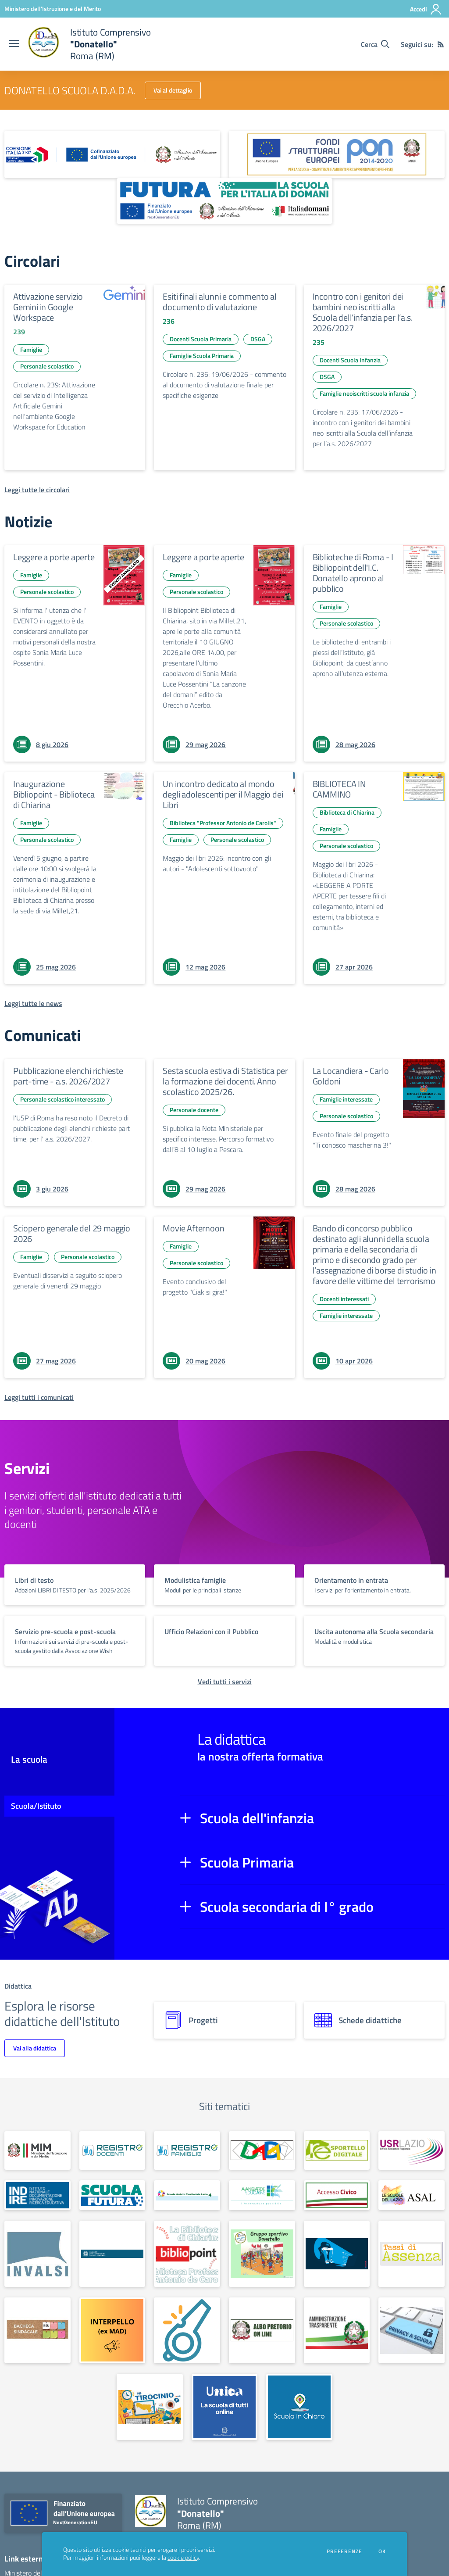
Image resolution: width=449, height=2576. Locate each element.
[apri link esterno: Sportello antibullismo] (337, 2253)
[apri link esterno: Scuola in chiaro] (299, 2407)
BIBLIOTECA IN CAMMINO (339, 789)
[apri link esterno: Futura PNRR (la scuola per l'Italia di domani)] (224, 201)
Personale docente (194, 1109)
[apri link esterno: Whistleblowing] (187, 2330)
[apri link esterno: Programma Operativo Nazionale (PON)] (337, 154)
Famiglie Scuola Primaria (202, 355)
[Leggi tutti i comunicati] (39, 1397)
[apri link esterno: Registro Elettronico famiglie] (187, 2150)
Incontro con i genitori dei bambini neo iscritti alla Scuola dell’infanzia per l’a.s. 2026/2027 (363, 312)
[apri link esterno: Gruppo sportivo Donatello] (262, 2253)
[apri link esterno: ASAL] (411, 2195)
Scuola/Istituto (36, 1806)
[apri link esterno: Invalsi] (37, 2253)
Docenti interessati (344, 1298)
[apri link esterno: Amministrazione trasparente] (337, 2330)
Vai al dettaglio (172, 90)
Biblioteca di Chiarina (347, 812)
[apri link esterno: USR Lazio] (411, 2150)
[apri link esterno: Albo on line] (262, 2330)
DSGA (257, 338)
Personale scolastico (47, 366)
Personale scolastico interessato (62, 1099)
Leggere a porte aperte (54, 557)
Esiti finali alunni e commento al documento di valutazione (219, 302)
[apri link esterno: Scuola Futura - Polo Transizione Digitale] (112, 2195)
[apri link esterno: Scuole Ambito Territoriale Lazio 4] (187, 2195)
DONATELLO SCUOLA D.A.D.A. (69, 90)
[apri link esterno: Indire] (37, 2195)
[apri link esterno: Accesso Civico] (337, 2195)
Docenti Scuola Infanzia (350, 360)
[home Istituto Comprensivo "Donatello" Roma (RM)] (89, 44)
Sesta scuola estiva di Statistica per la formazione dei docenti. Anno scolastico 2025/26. (225, 1081)
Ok (382, 2551)
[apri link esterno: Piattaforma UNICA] (224, 2407)
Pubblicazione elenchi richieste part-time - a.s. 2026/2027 (68, 1076)
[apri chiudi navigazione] (14, 44)
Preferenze (344, 2551)
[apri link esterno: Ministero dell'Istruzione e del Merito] (37, 2150)
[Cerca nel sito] (375, 44)
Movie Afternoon (193, 1228)
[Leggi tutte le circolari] (37, 489)
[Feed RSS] (441, 44)
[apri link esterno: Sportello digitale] (337, 2150)
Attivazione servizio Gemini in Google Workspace (48, 307)
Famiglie (31, 349)
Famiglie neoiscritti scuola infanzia (364, 393)
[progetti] (224, 2020)
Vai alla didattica (34, 2048)
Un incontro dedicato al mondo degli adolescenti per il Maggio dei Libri (223, 794)
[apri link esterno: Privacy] (411, 2330)
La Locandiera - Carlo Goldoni (351, 1076)
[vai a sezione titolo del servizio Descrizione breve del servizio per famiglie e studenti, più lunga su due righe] (74, 1584)
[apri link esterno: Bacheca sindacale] (37, 2330)
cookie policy (183, 2557)
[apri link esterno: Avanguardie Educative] (262, 2195)
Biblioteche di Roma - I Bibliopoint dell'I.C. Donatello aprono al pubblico (353, 572)
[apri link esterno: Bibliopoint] (187, 2253)
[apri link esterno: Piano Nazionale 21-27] (112, 154)
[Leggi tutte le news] (33, 1003)
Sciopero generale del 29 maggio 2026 (71, 1233)
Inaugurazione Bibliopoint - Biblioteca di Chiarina (54, 794)
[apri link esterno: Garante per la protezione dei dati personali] (112, 2253)
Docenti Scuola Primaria (201, 338)
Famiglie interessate (346, 1099)
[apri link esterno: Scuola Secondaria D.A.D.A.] (262, 2150)
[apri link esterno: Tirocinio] (149, 2407)
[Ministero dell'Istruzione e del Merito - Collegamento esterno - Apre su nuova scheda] (52, 8)
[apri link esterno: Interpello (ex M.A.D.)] (112, 2330)
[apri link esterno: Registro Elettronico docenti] (112, 2150)
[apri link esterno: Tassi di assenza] (411, 2253)
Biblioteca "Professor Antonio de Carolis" (223, 822)
